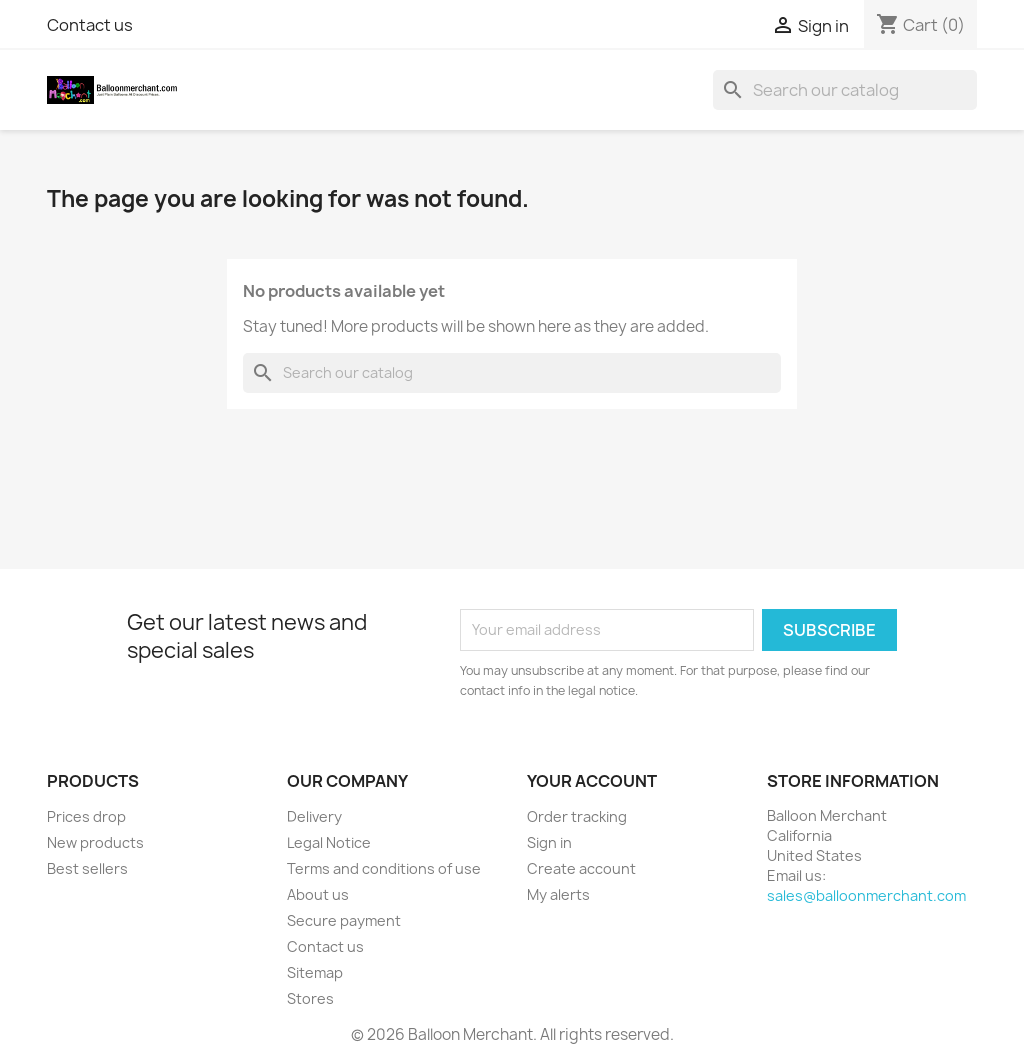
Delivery (314, 816)
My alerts (558, 894)
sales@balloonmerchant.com (866, 895)
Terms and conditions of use (384, 868)
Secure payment (344, 920)
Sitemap (315, 972)
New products (95, 842)
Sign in (549, 842)
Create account (581, 868)
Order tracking (577, 816)
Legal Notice (329, 842)
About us (318, 894)
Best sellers (87, 868)
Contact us (90, 25)
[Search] (845, 90)
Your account (592, 781)
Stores (310, 998)
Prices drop (86, 816)
